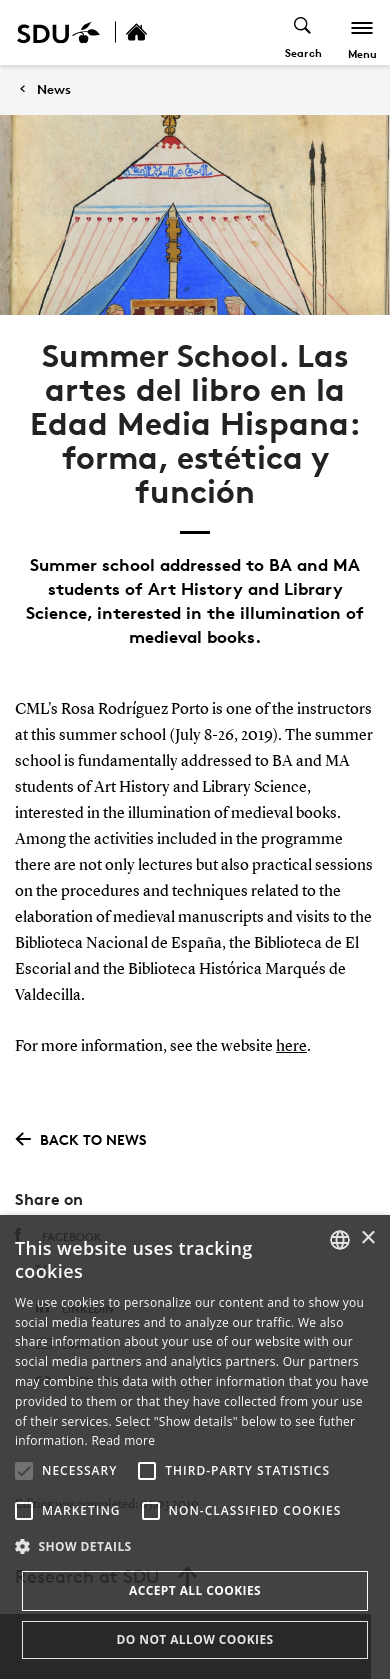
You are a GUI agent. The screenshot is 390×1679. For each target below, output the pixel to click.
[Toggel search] (303, 32)
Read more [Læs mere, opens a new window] (123, 1440)
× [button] (367, 1238)
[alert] (195, 1447)
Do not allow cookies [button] (194, 1639)
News (54, 89)
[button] (24, 1471)
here (291, 1047)
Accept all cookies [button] (195, 1590)
